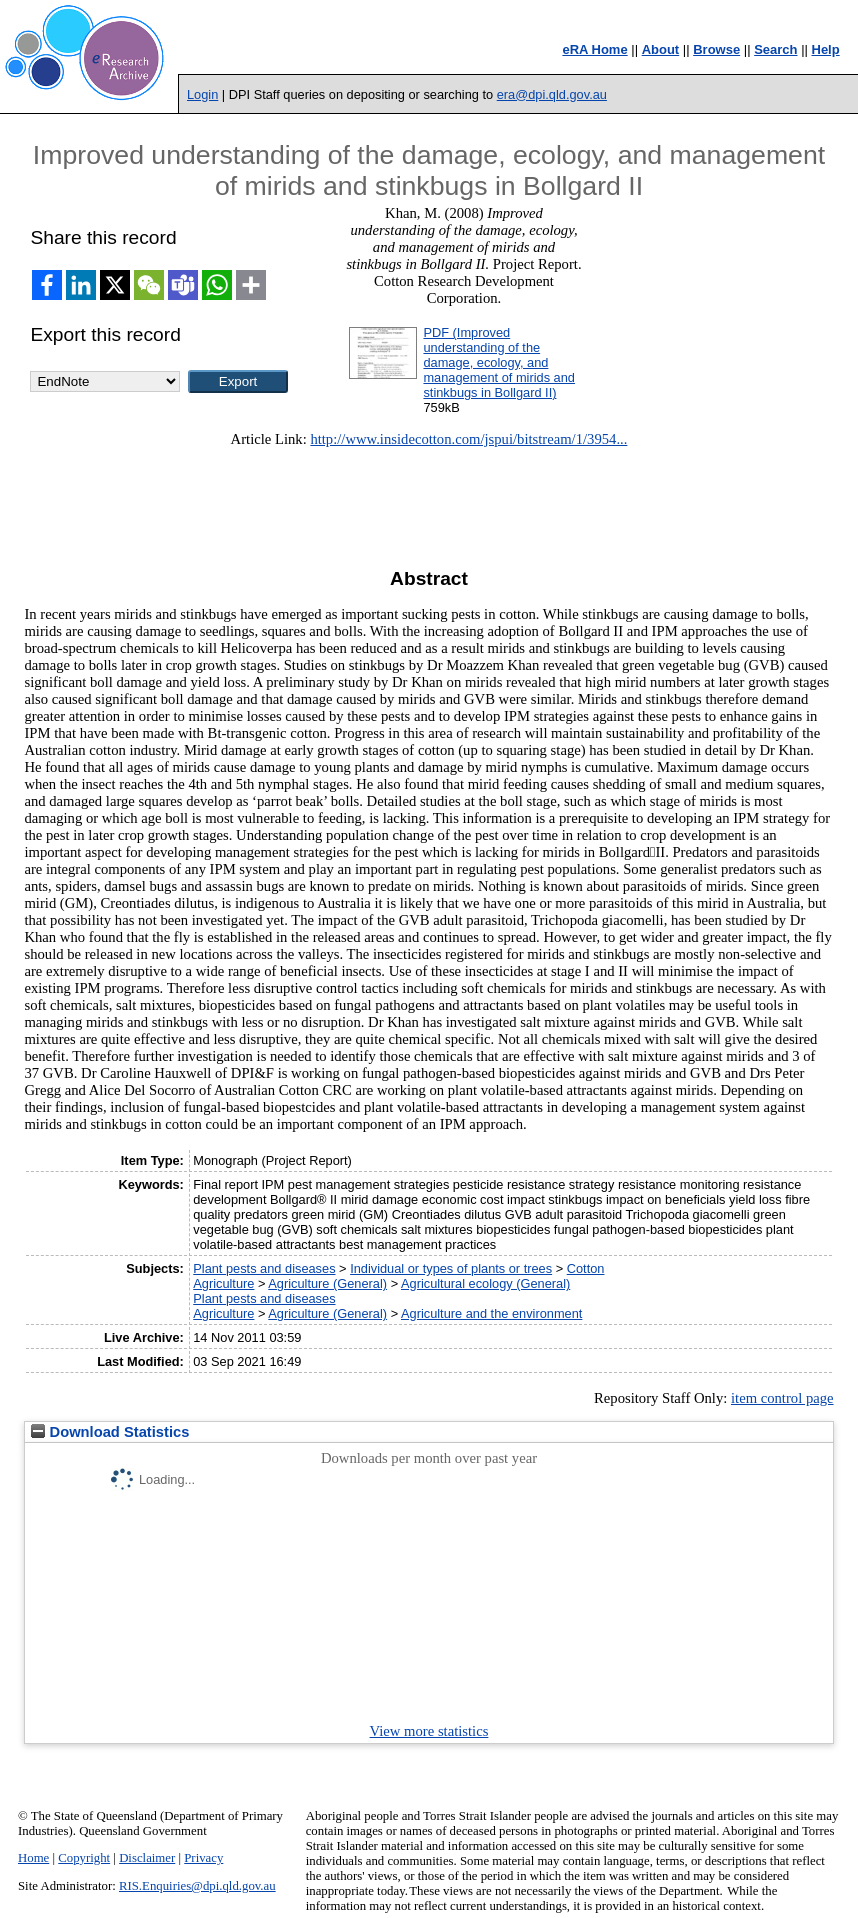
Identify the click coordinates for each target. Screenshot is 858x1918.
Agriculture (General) (327, 1283)
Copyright (84, 1858)
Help (826, 49)
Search (775, 49)
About (661, 49)
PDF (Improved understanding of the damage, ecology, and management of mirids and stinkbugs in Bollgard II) (499, 362)
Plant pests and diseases (264, 1268)
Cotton (586, 1268)
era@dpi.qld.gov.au (552, 94)
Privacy (203, 1858)
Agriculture (223, 1283)
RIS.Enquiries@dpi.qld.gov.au (197, 1886)
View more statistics (429, 1731)
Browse (716, 49)
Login (202, 94)
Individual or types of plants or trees (451, 1268)
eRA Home (594, 49)
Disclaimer (147, 1858)
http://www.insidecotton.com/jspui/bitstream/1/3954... (468, 439)
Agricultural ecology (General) (485, 1283)
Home (33, 1858)
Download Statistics (110, 1432)
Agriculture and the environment (491, 1313)
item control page (782, 1398)
